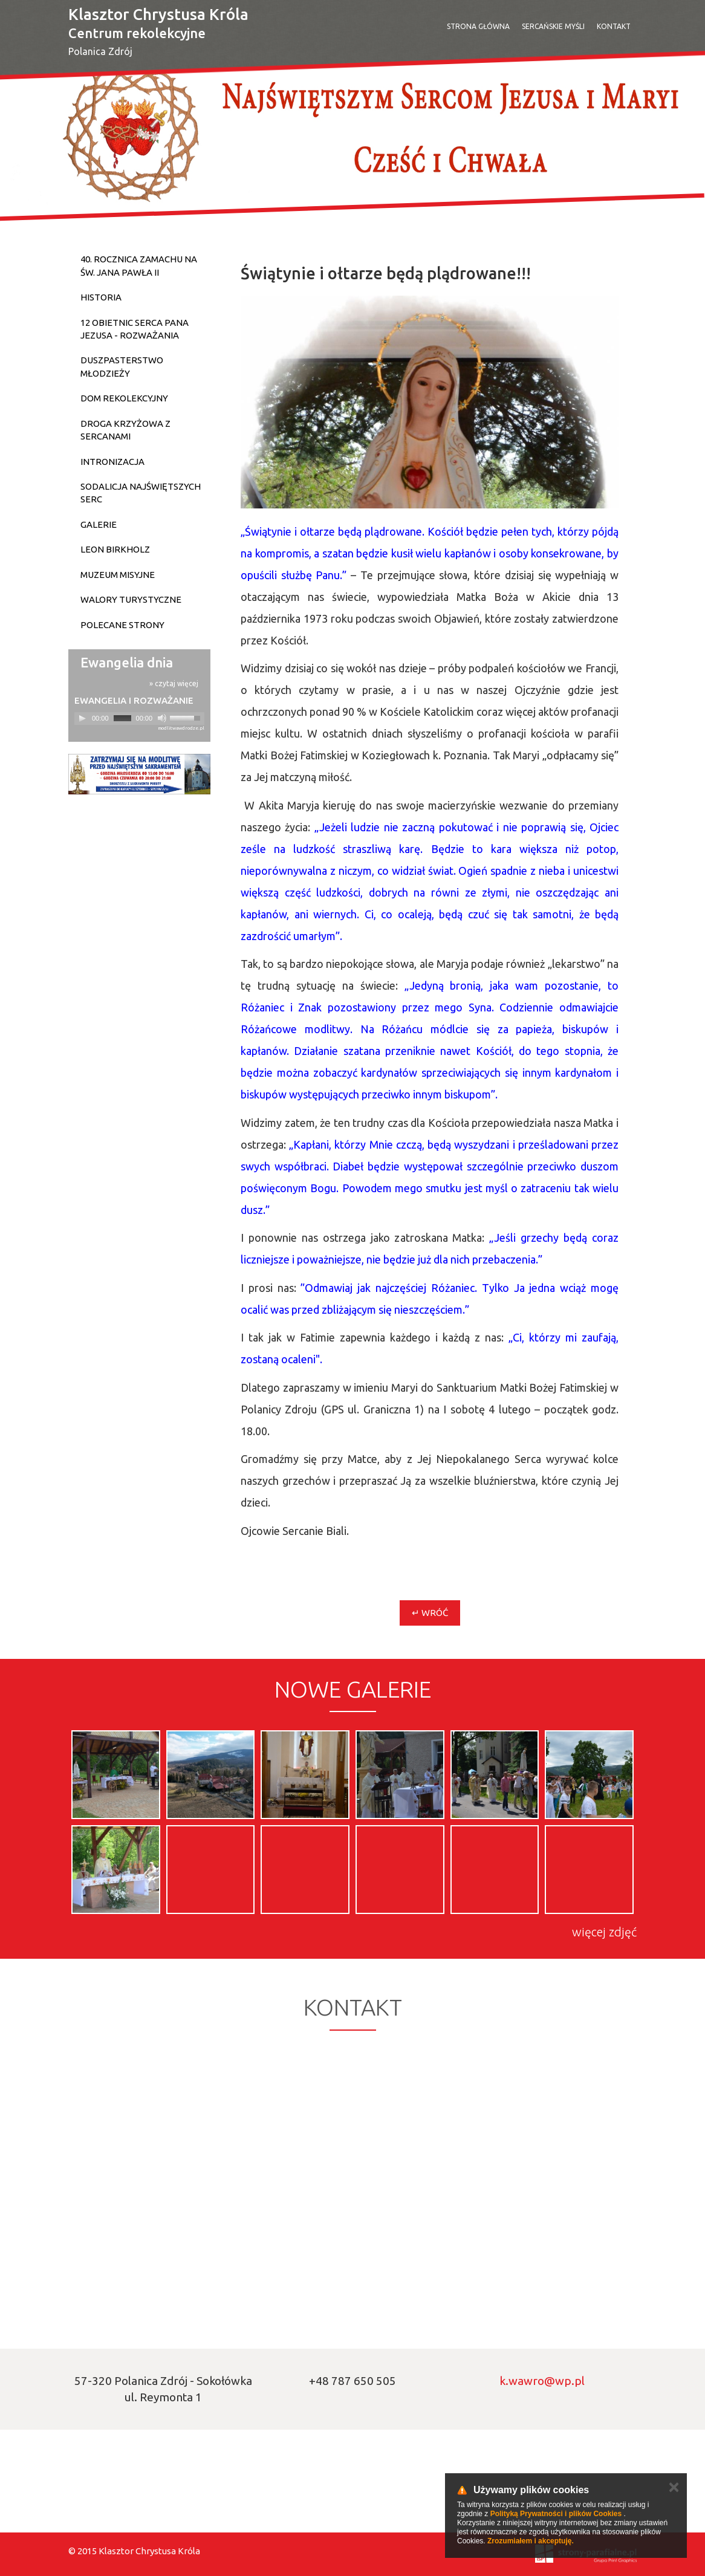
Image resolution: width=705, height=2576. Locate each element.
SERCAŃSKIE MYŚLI (553, 26)
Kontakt (614, 26)
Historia (101, 297)
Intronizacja (112, 461)
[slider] (122, 718)
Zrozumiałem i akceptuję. (530, 2541)
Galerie (98, 524)
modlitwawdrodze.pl (181, 728)
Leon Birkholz (115, 549)
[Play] (82, 718)
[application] (139, 718)
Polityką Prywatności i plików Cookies (556, 2513)
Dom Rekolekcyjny (124, 398)
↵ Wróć (430, 1613)
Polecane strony (122, 625)
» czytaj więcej (173, 683)
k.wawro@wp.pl (542, 2380)
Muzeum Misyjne (117, 574)
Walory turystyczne (130, 599)
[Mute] (162, 718)
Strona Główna (478, 26)
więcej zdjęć (604, 1932)
